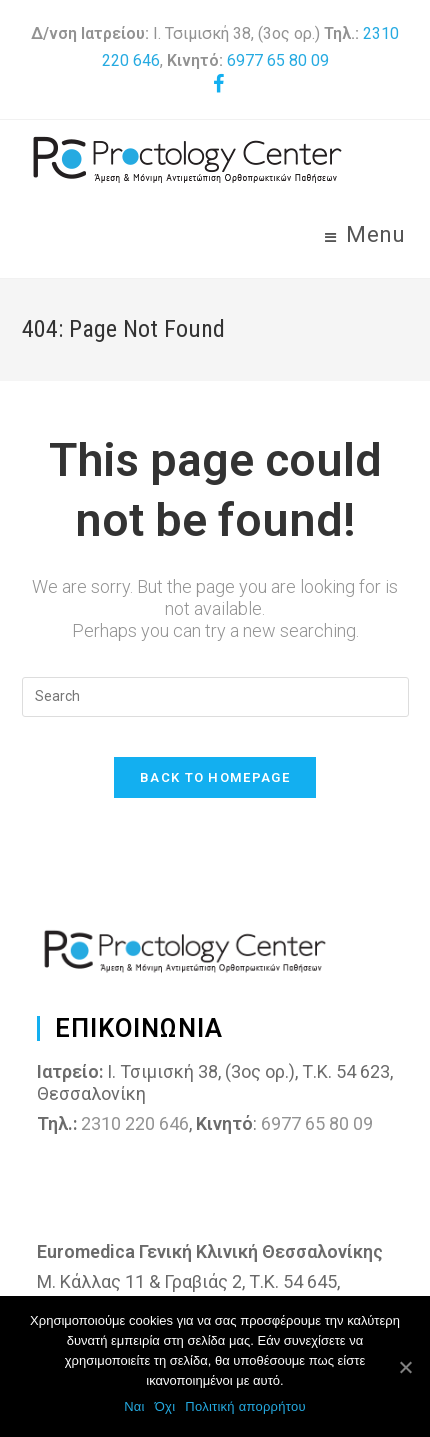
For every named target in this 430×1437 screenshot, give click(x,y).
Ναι (134, 1406)
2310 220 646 (135, 1123)
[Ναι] (405, 1367)
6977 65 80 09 (278, 60)
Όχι (165, 1406)
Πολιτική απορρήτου (245, 1406)
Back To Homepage (215, 777)
